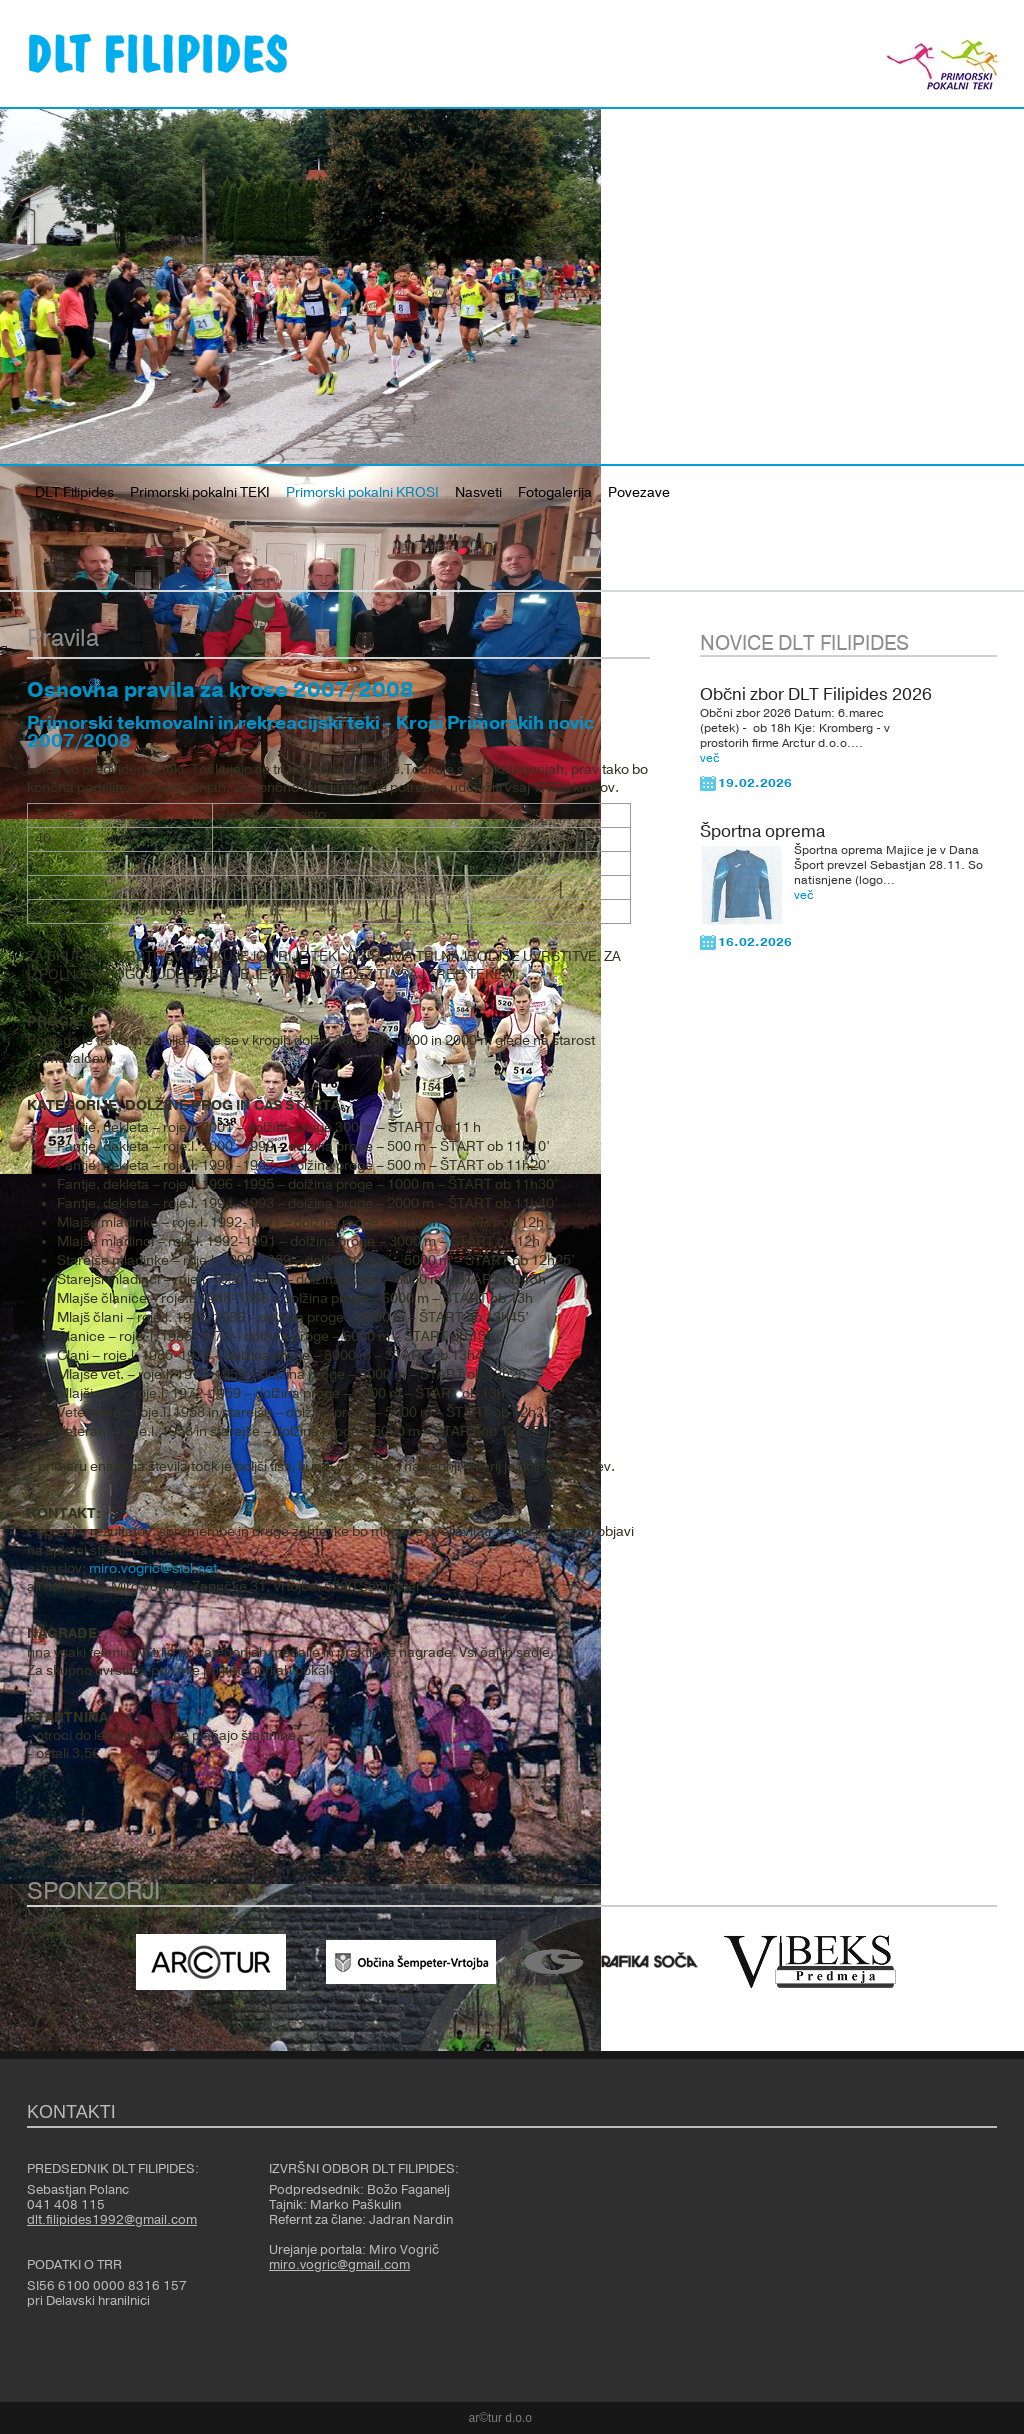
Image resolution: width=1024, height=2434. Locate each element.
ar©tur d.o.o (501, 2418)
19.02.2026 (755, 783)
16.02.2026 (755, 942)
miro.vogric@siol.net (153, 1569)
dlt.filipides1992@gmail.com (112, 2220)
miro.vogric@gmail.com (339, 2265)
